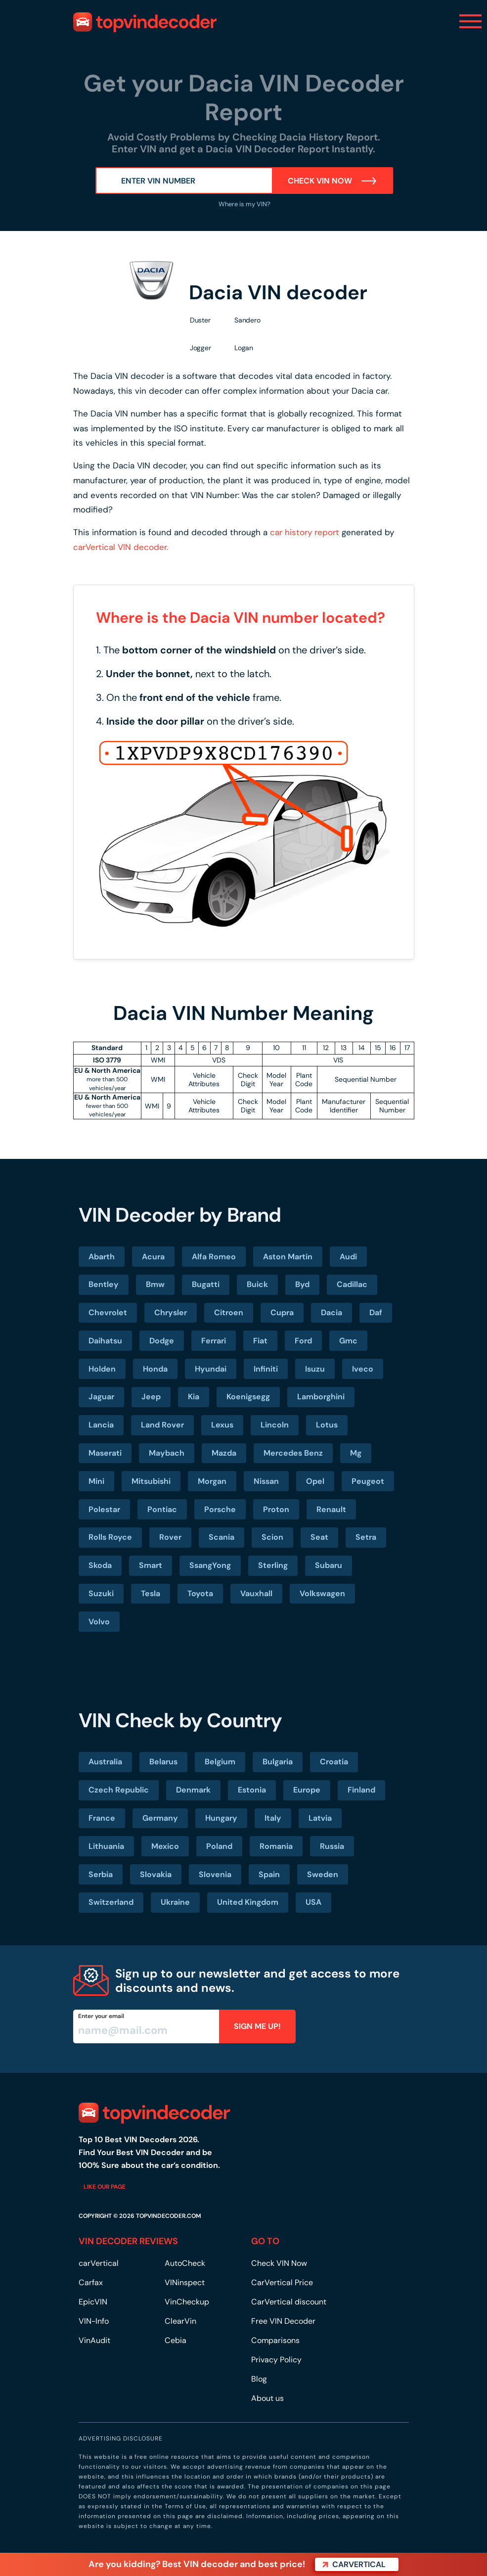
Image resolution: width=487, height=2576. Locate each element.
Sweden (322, 1874)
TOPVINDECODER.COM (168, 2216)
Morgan (212, 1481)
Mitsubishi (151, 1481)
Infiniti (266, 1369)
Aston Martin (287, 1256)
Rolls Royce (110, 1537)
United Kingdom (247, 1902)
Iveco (362, 1369)
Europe (306, 1790)
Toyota (200, 1593)
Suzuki (101, 1593)
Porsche (220, 1509)
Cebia (175, 2340)
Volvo (99, 1621)
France (102, 1818)
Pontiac (162, 1509)
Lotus (327, 1425)
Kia (193, 1396)
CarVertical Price (282, 2282)
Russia (332, 1846)
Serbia (101, 1874)
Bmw (155, 1284)
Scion (272, 1537)
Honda (155, 1369)
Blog (259, 2379)
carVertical (99, 2263)
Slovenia (215, 1874)
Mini (96, 1481)
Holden (102, 1369)
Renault (331, 1509)
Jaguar (101, 1396)
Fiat (260, 1340)
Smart (150, 1565)
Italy (273, 1818)
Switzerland (111, 1902)
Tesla (150, 1593)
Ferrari (213, 1340)
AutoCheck (185, 2263)
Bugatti (206, 1284)
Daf (375, 1312)
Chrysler (170, 1312)
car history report (304, 532)
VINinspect (185, 2282)
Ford (303, 1340)
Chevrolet (108, 1312)
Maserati (105, 1453)
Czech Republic (119, 1790)
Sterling (273, 1565)
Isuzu (315, 1369)
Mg (355, 1453)
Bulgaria (278, 1761)
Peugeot (368, 1481)
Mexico (165, 1846)
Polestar (104, 1509)
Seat (319, 1537)
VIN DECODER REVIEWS (128, 2241)
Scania (221, 1537)
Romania (276, 1846)
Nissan (266, 1481)
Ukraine (175, 1902)
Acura (153, 1256)
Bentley (104, 1284)
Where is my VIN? (243, 204)
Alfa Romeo (214, 1256)
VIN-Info (94, 2321)
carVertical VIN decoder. (120, 547)
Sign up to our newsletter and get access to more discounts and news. (257, 1980)
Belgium (220, 1761)
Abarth (102, 1256)
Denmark (193, 1790)
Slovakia (156, 1874)
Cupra (282, 1312)
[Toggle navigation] (470, 21)
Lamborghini (321, 1396)
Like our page (105, 2187)
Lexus (222, 1425)
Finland (361, 1790)
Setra (365, 1537)
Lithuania (106, 1846)
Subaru (328, 1565)
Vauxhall (256, 1593)
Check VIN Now (332, 181)
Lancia (101, 1425)
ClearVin (180, 2321)
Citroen (228, 1312)
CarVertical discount (288, 2302)
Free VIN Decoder (283, 2321)
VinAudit (94, 2340)
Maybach (166, 1453)
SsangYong (210, 1565)
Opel (315, 1481)
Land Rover (162, 1425)
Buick (257, 1284)
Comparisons (275, 2340)
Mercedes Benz (293, 1453)
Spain (269, 1874)
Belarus (163, 1761)
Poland (219, 1846)
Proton (276, 1509)
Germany (160, 1818)
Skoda (100, 1565)
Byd (302, 1284)
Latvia (320, 1818)
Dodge (161, 1340)
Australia (105, 1761)
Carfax (91, 2282)
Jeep (151, 1396)
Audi (348, 1256)
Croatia (334, 1761)
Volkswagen (322, 1593)
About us (267, 2398)
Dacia (331, 1312)
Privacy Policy (276, 2359)
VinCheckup (187, 2302)
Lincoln (275, 1425)
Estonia (252, 1790)
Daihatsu (105, 1340)
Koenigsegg (248, 1396)
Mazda (224, 1453)
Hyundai (210, 1369)
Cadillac (352, 1284)
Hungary (221, 1818)
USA (313, 1902)
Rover (170, 1537)
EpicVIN (93, 2302)
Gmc (348, 1340)
